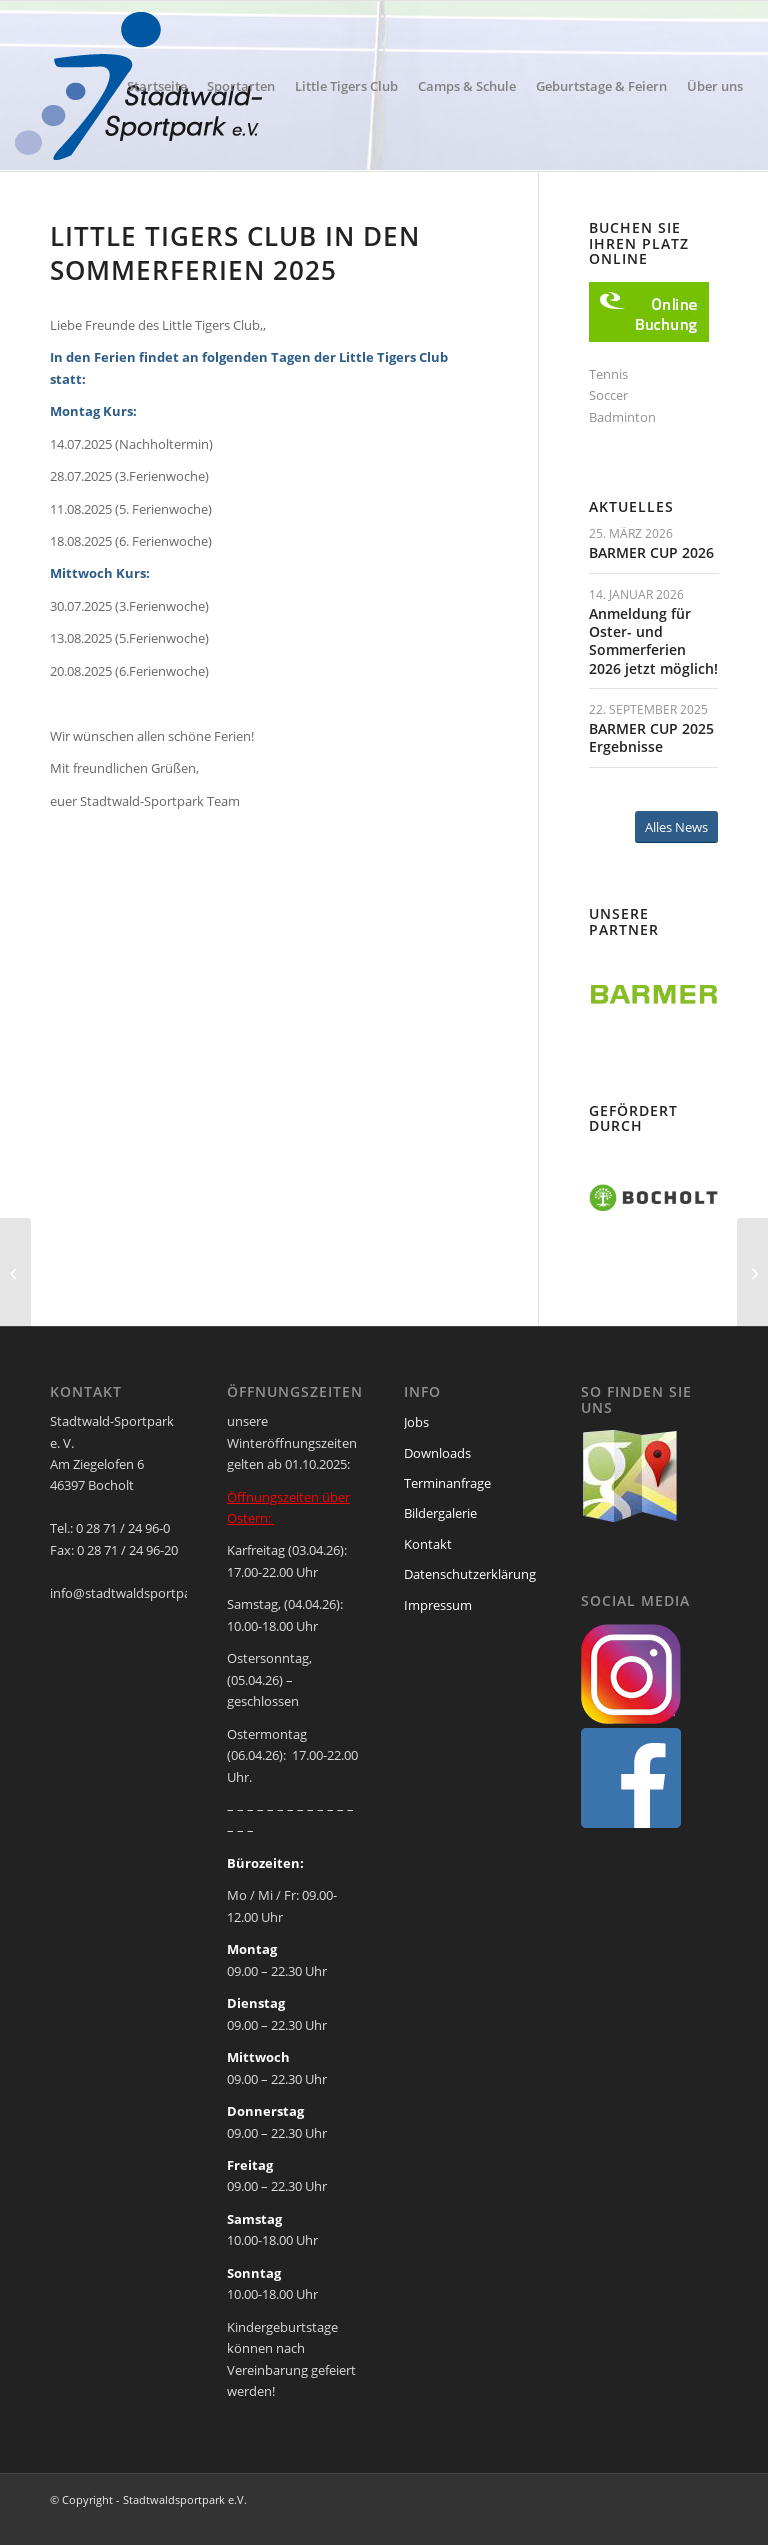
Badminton (622, 417)
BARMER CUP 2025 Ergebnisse (651, 737)
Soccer (608, 395)
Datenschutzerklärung (470, 1574)
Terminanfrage (447, 1483)
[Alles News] (676, 827)
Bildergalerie (440, 1513)
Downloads (437, 1453)
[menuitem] (157, 86)
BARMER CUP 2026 (651, 552)
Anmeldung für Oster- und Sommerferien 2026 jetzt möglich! (653, 641)
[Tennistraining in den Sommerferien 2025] (752, 1273)
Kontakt (428, 1544)
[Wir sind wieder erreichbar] (15, 1273)
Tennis (608, 374)
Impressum (438, 1605)
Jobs (416, 1422)
